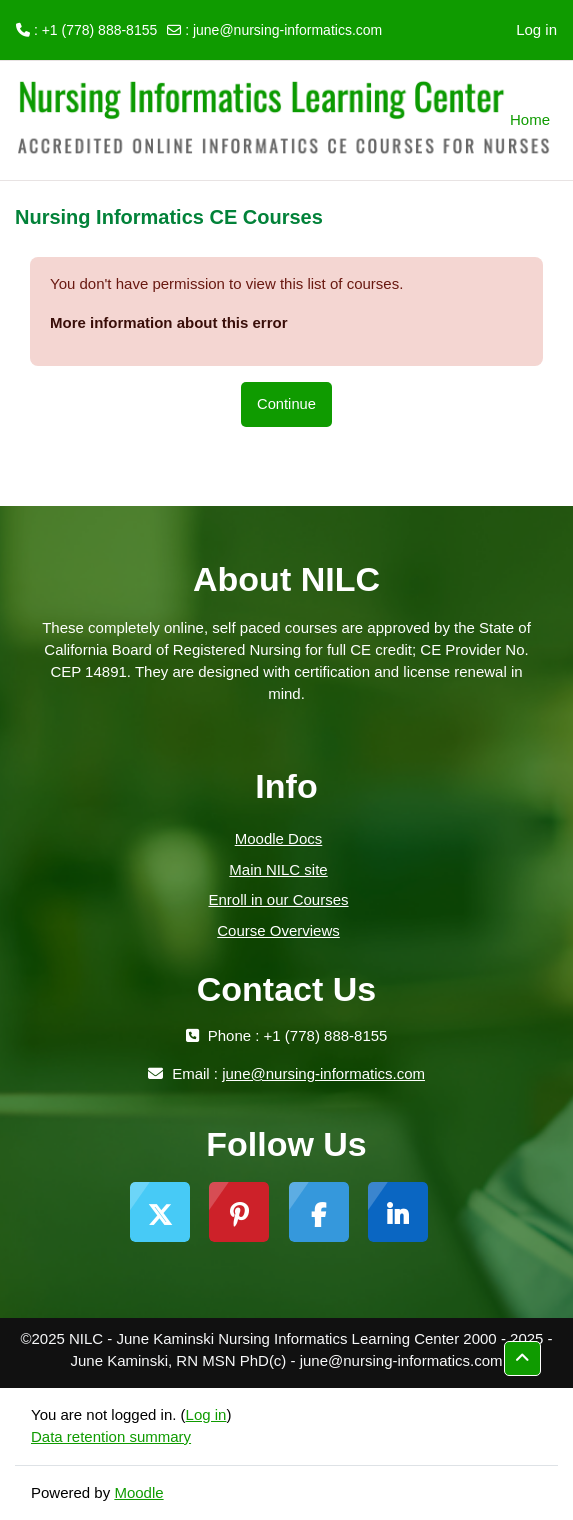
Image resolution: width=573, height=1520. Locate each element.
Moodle (138, 1492)
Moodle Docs (279, 838)
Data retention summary (111, 1436)
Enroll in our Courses (278, 899)
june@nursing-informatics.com (287, 30)
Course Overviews (278, 930)
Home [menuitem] (530, 119)
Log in (536, 29)
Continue (286, 404)
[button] (522, 1358)
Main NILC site (278, 869)
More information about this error (169, 322)
